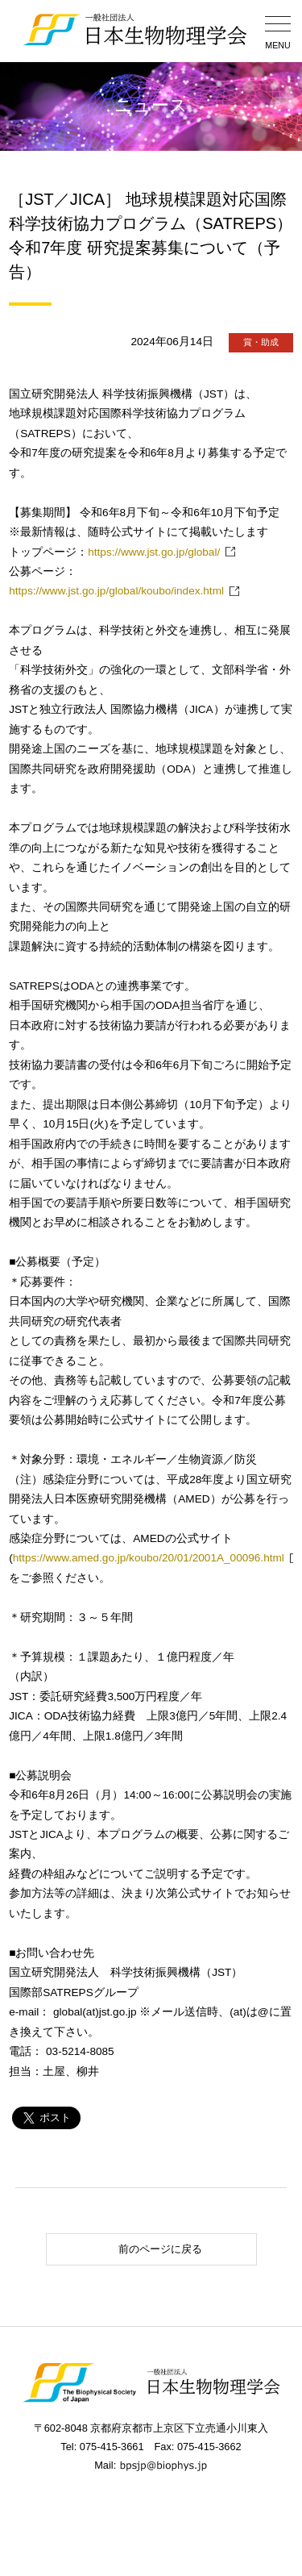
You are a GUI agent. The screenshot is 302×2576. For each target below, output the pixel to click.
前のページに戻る (127, 2249)
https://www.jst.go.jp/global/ (154, 552)
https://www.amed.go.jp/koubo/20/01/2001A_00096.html (148, 1558)
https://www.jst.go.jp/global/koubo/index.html (116, 591)
